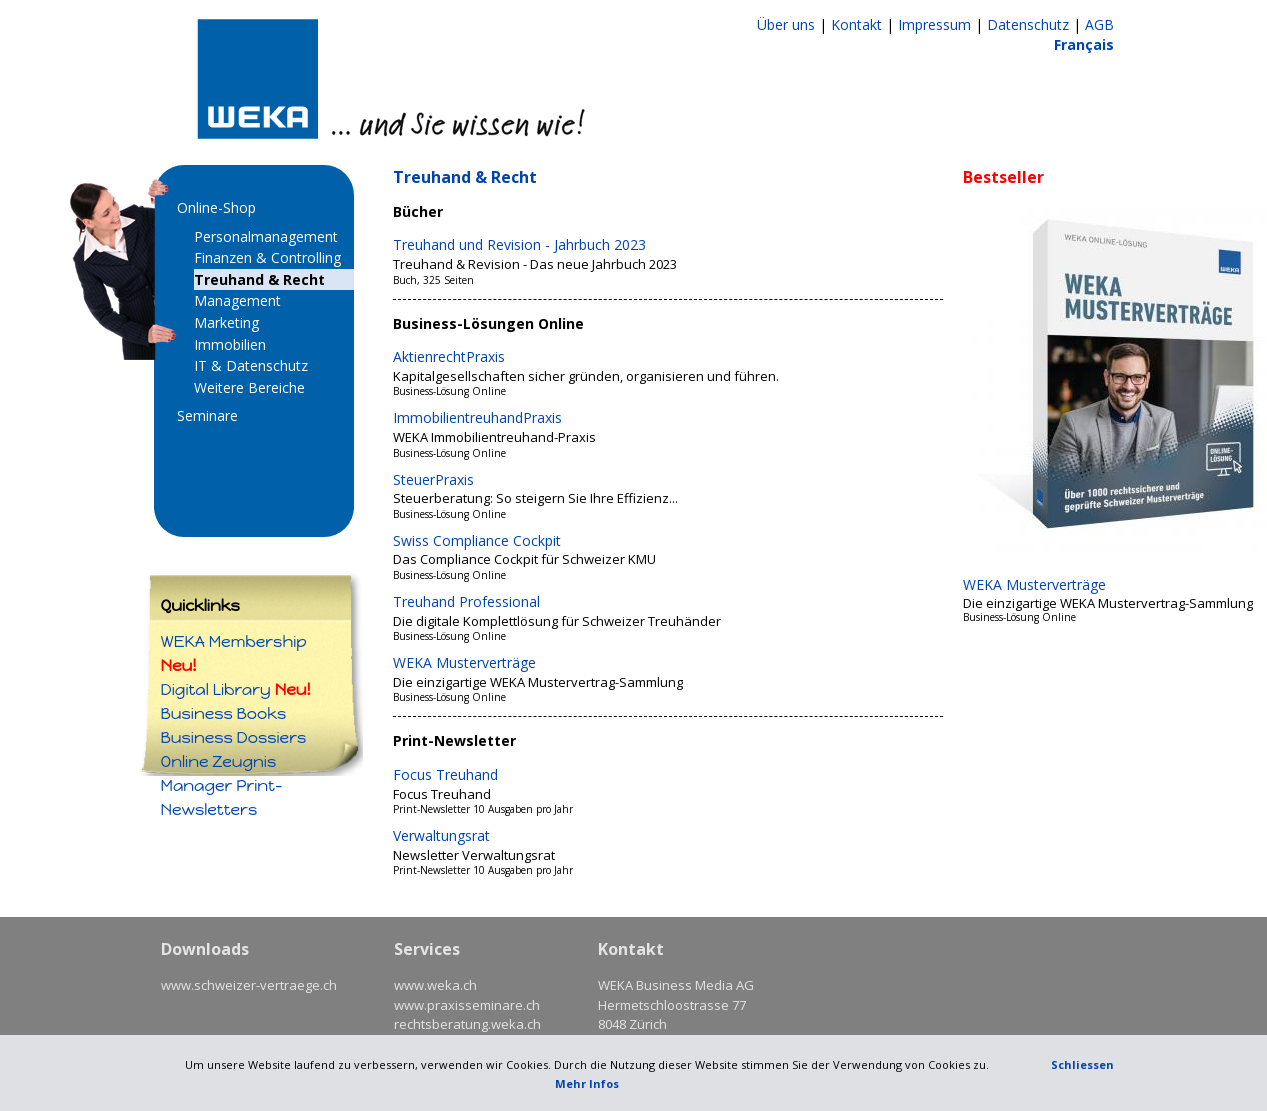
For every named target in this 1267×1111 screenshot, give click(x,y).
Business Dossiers (234, 737)
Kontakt (856, 24)
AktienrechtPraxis (449, 356)
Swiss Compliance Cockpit (477, 540)
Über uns (786, 24)
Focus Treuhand (445, 774)
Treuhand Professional (466, 601)
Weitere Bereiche (249, 387)
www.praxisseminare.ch (467, 1005)
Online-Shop (216, 207)
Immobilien (230, 344)
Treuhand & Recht (259, 279)
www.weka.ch (435, 985)
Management (237, 300)
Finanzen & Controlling (267, 257)
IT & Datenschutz (251, 365)
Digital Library (236, 689)
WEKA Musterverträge (464, 662)
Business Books (224, 713)
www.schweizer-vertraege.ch (249, 985)
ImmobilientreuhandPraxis (477, 417)
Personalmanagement (266, 236)
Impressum (934, 24)
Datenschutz (1028, 24)
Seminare (207, 415)
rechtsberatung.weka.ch (467, 1024)
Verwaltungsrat (441, 835)
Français (1084, 44)
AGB (1099, 24)
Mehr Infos (587, 1083)
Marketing (226, 322)
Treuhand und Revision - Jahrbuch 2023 (519, 244)
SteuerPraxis (433, 479)
